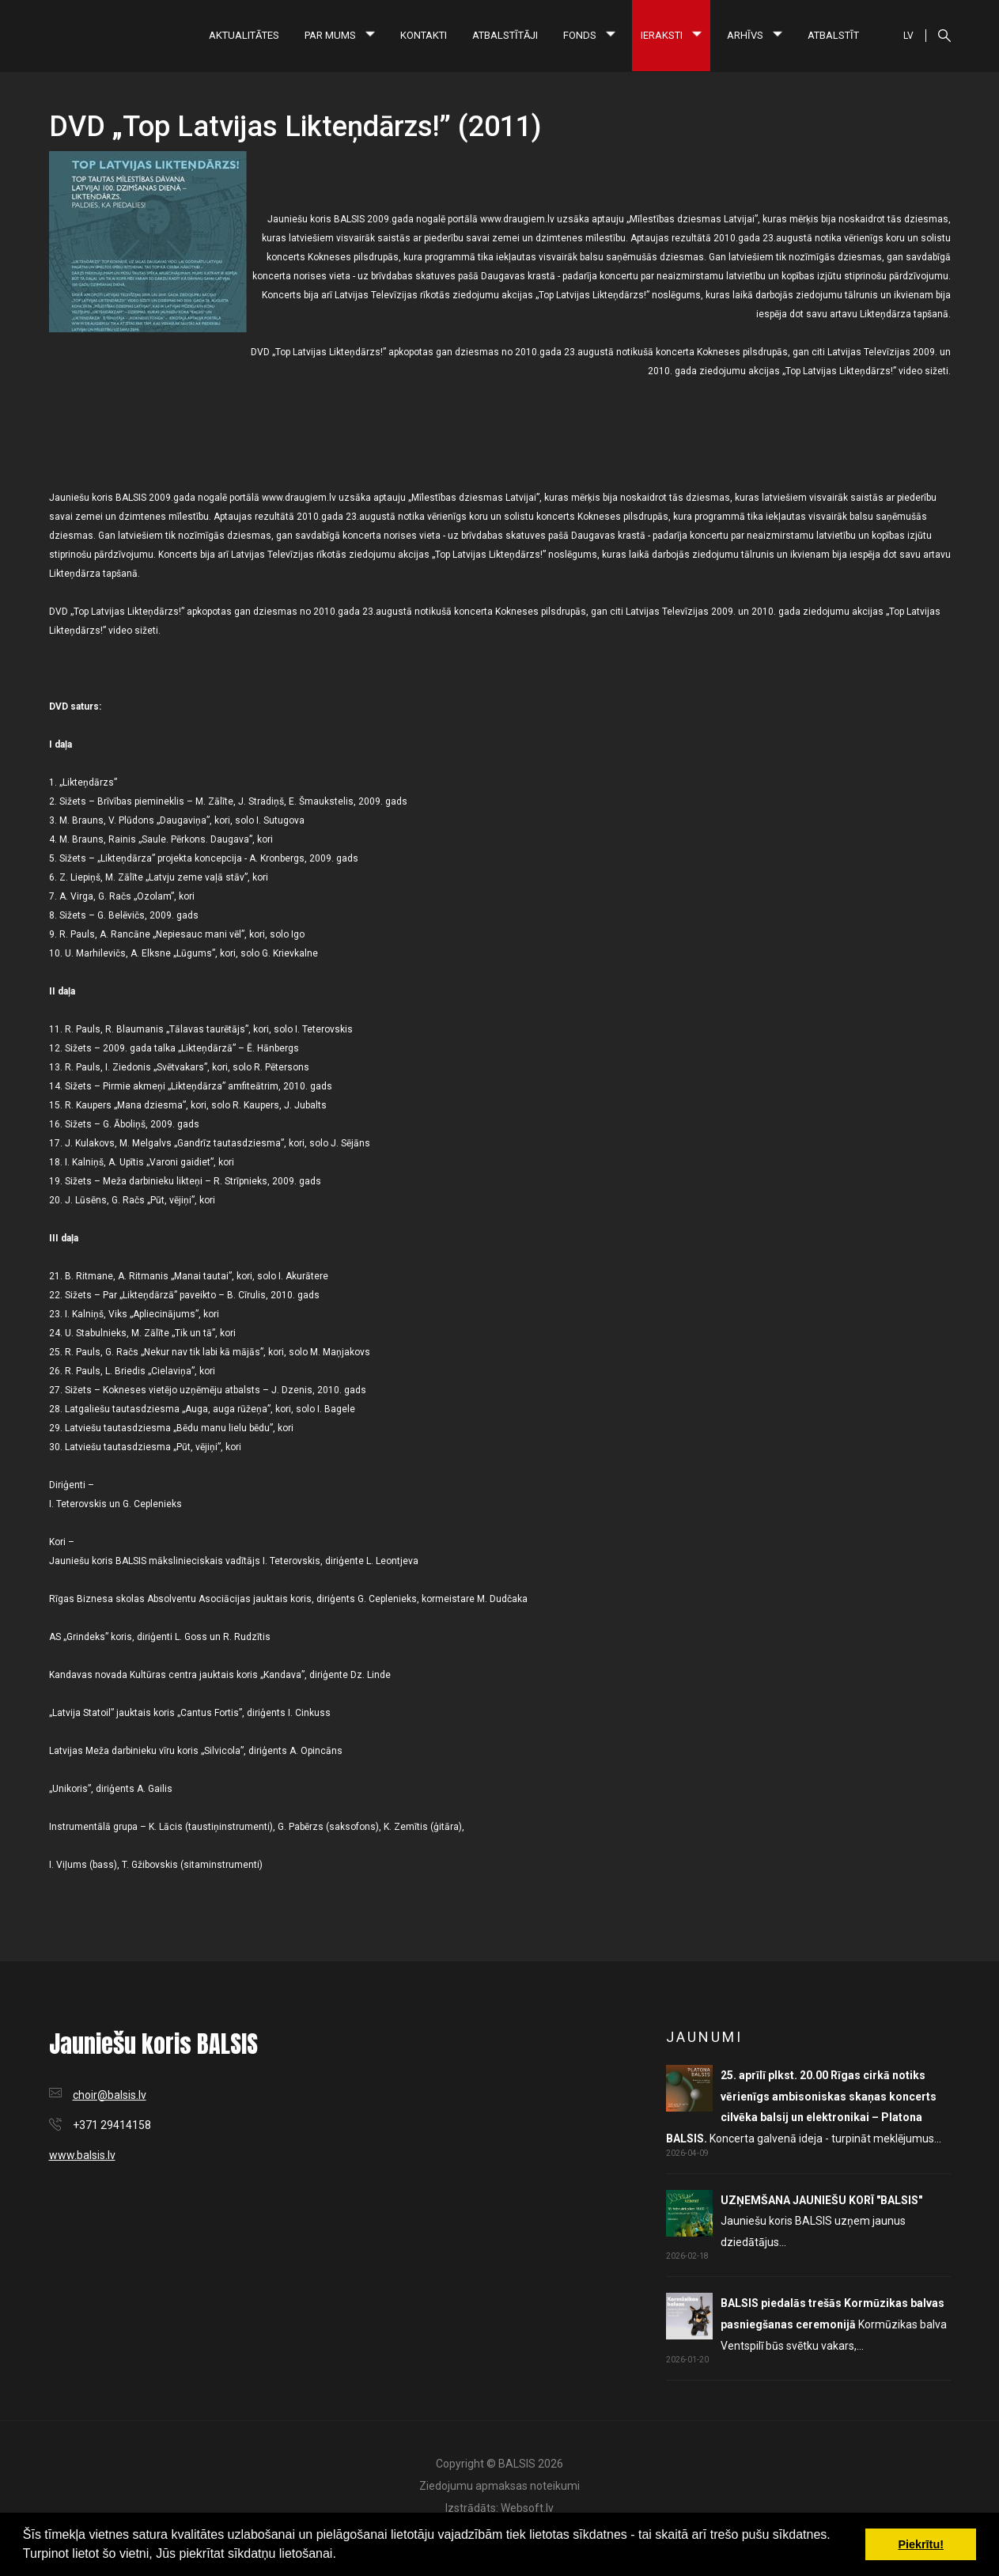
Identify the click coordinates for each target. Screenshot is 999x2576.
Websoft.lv (527, 2508)
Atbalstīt (833, 35)
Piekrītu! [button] (921, 2544)
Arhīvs (754, 35)
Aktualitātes (244, 35)
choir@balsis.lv (109, 2095)
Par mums (340, 35)
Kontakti (423, 35)
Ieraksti (671, 35)
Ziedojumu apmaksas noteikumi (499, 2485)
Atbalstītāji (505, 35)
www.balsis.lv (82, 2155)
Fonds (589, 35)
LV (908, 35)
